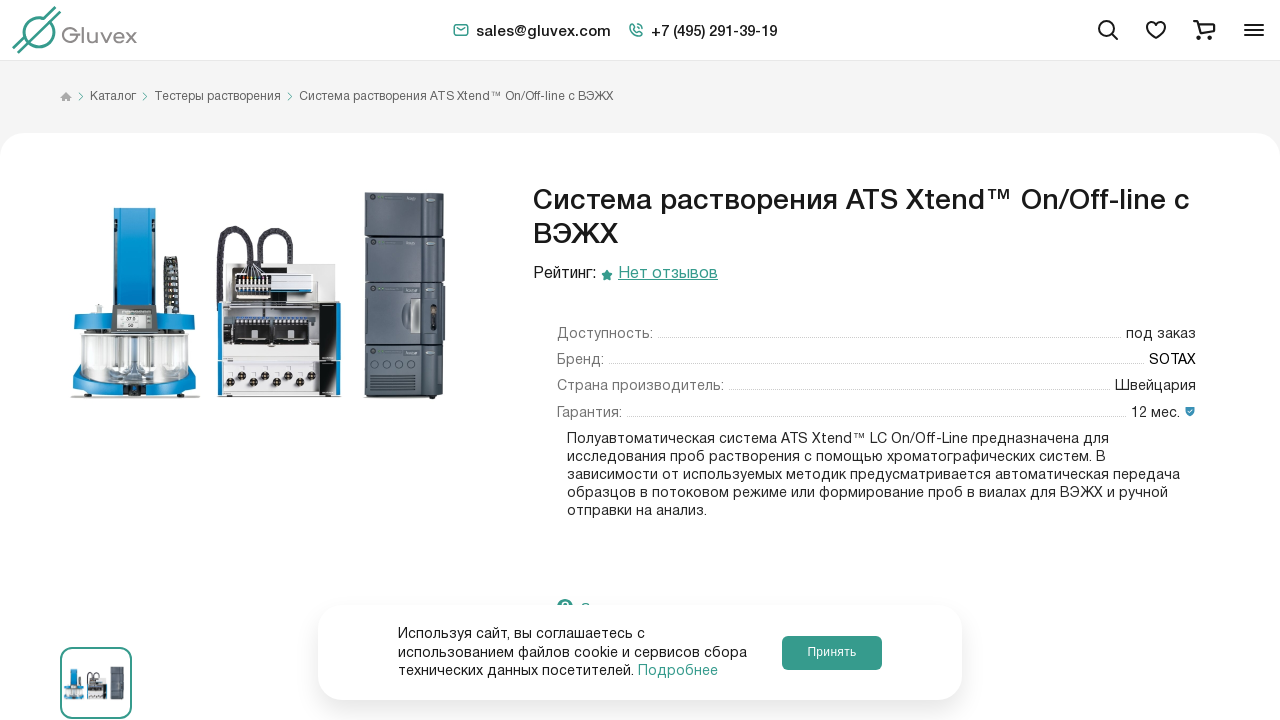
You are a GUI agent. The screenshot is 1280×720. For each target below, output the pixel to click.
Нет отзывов (668, 274)
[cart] (1204, 30)
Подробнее (678, 671)
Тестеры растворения (217, 97)
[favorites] (1156, 30)
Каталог (113, 97)
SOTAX (1172, 360)
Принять (831, 652)
